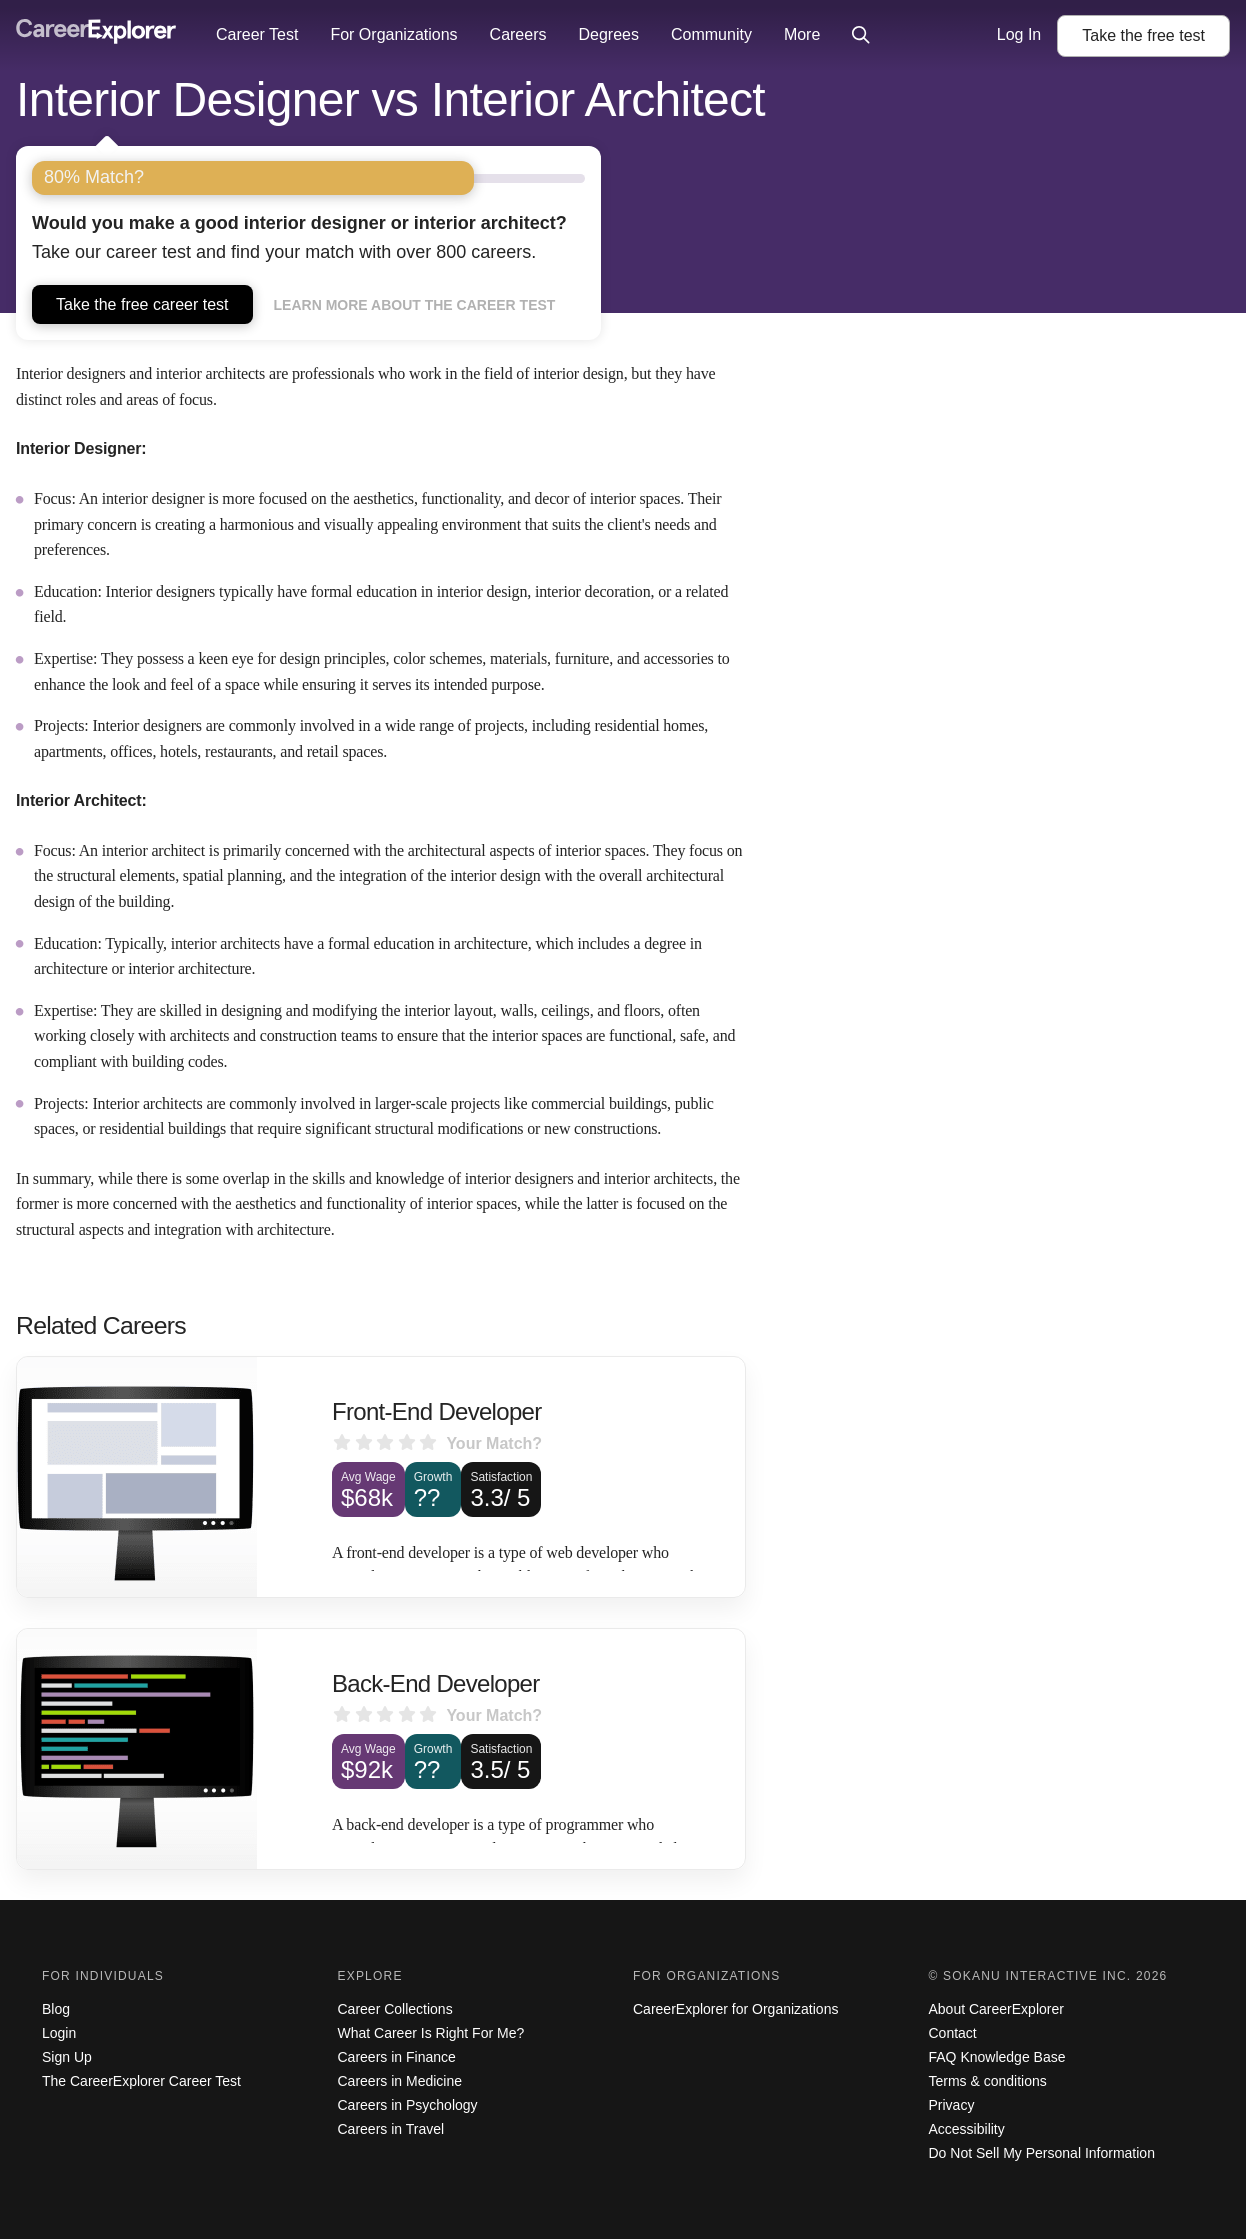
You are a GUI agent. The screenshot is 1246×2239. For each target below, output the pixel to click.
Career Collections (395, 2009)
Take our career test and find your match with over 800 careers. (299, 237)
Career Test (257, 34)
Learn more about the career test (415, 305)
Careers (518, 34)
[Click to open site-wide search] (861, 36)
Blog (56, 2009)
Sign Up (67, 2057)
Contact (953, 2033)
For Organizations (393, 34)
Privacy (952, 2105)
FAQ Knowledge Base (997, 2057)
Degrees (608, 34)
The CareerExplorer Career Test (141, 2081)
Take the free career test (142, 304)
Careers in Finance (397, 2057)
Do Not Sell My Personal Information (1042, 2153)
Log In (1019, 34)
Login (59, 2033)
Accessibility (967, 2129)
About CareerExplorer (996, 2009)
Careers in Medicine (400, 2081)
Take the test (1143, 35)
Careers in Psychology (408, 2105)
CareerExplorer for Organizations (735, 2009)
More (802, 34)
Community (711, 34)
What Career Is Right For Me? (431, 2033)
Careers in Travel (391, 2129)
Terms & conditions (988, 2081)
